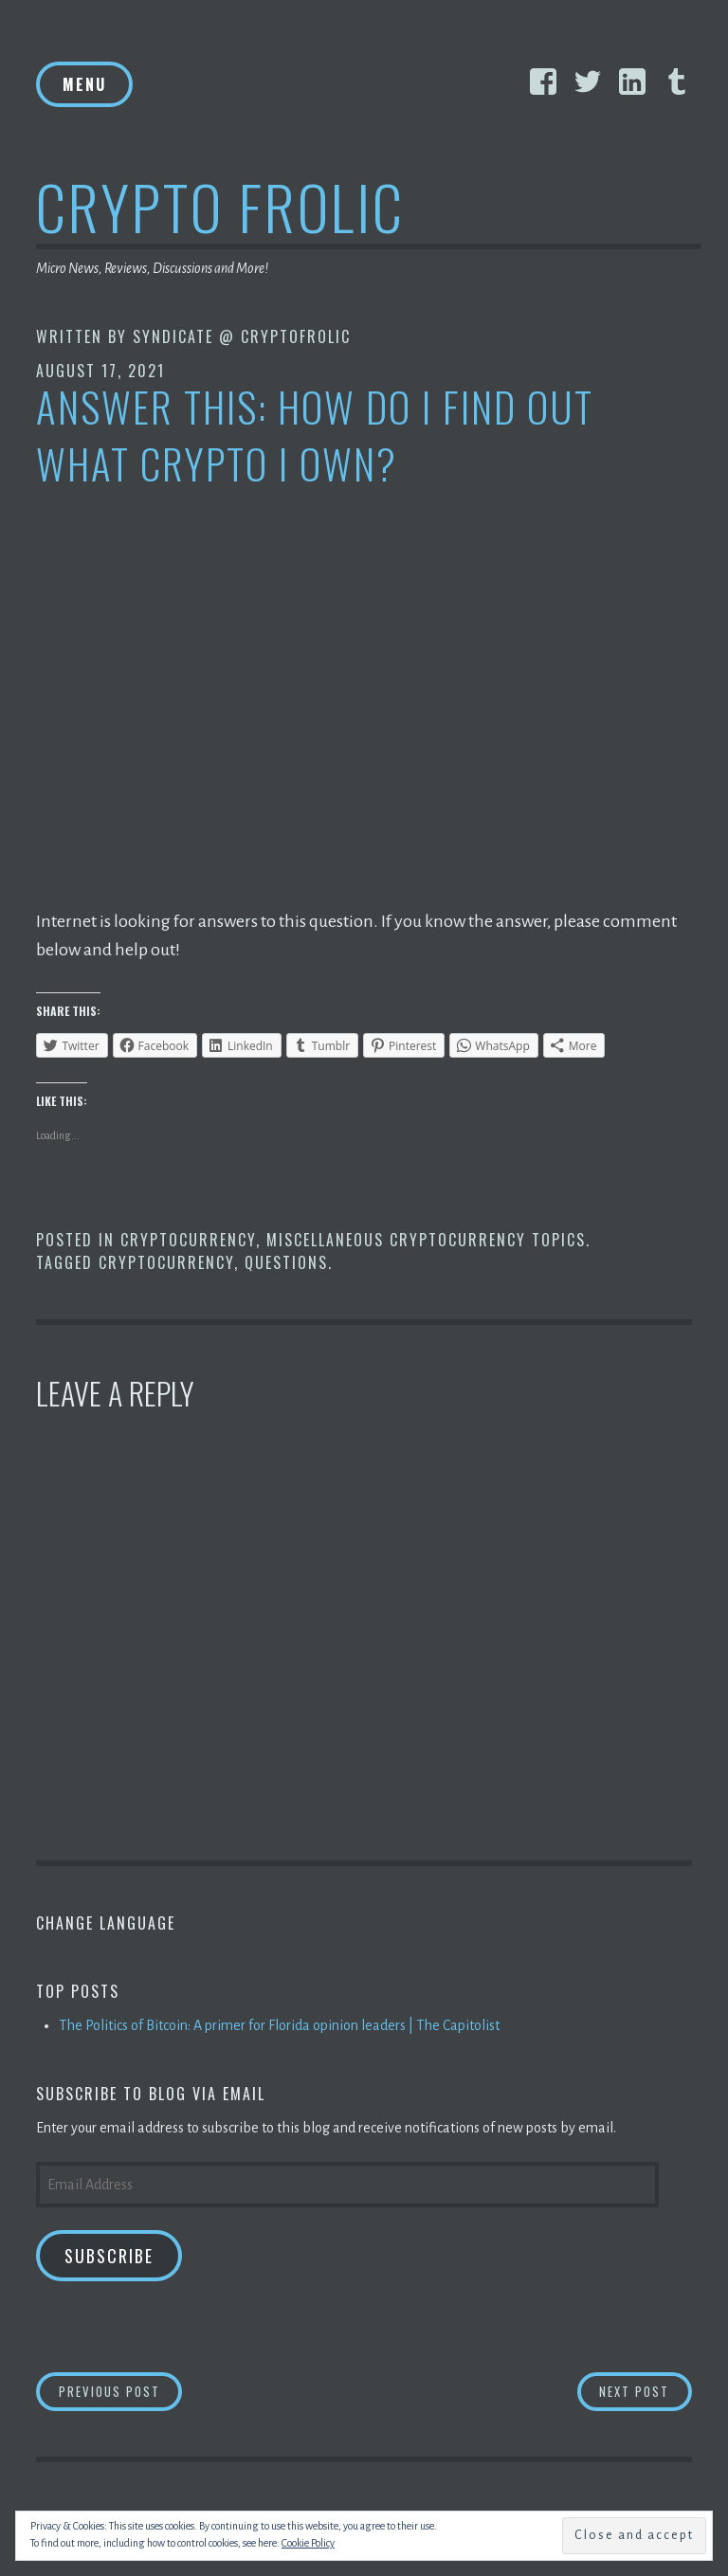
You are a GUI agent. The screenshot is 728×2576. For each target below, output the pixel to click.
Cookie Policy (308, 2543)
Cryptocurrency (188, 1239)
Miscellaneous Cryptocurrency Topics (426, 1239)
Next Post (645, 2391)
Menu (84, 84)
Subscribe (109, 2255)
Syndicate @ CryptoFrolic (242, 336)
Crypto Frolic (220, 206)
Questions (286, 1262)
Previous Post (121, 2391)
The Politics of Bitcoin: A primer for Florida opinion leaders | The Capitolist (279, 2025)
